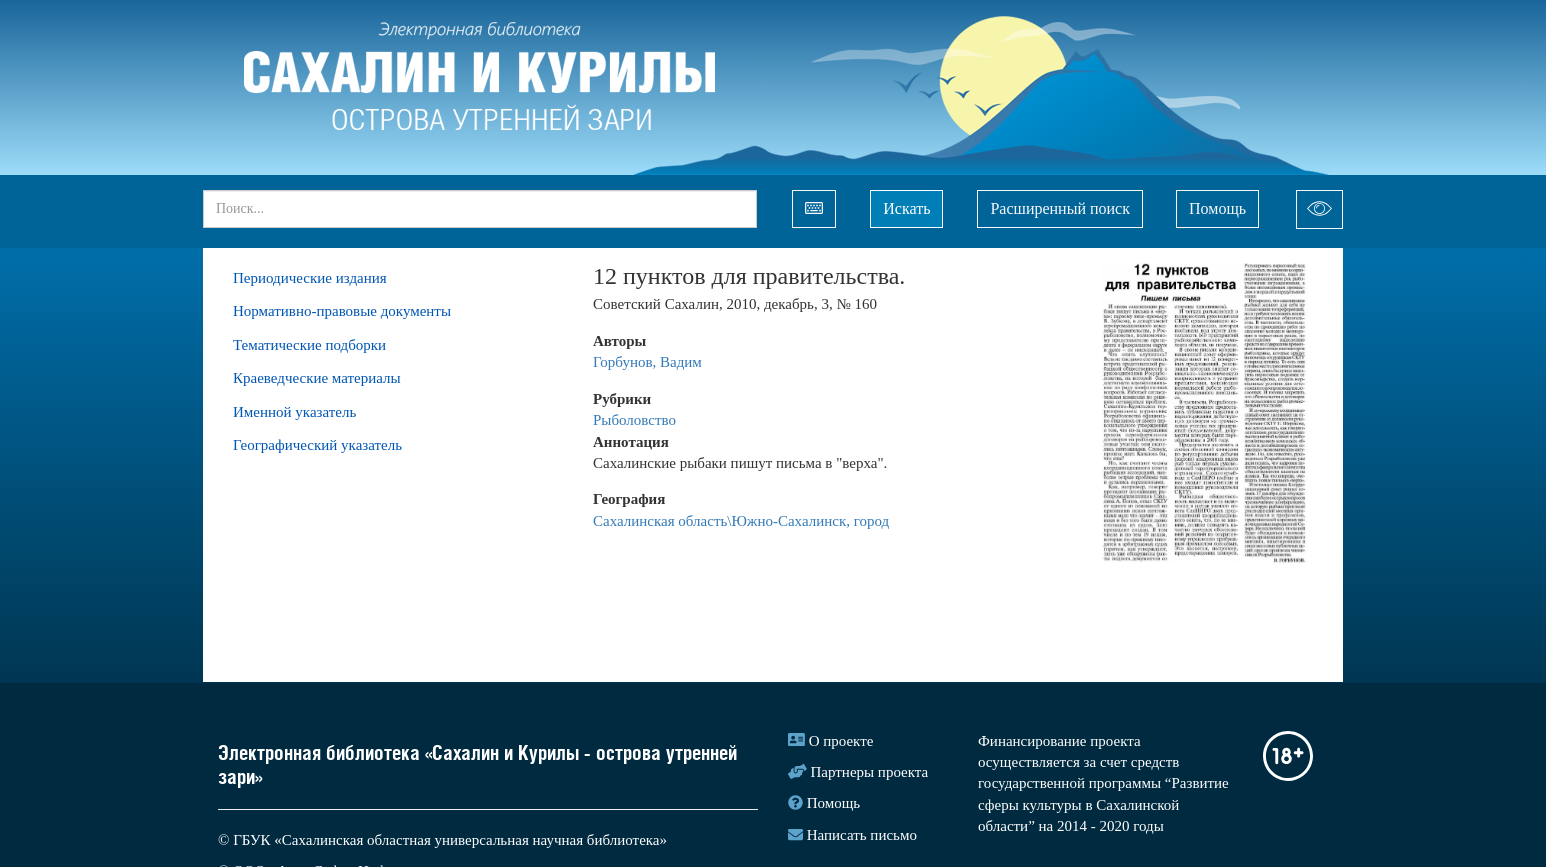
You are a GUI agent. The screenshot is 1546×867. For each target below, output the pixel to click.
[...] (480, 209)
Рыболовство (634, 420)
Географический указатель (317, 445)
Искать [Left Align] (906, 208)
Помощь (1217, 208)
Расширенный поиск (1060, 208)
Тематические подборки (309, 345)
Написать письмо (862, 835)
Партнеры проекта (870, 772)
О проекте (841, 741)
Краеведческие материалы (317, 378)
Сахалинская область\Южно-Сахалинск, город (741, 521)
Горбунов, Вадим (647, 362)
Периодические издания (310, 278)
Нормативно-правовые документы (342, 311)
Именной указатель (294, 412)
